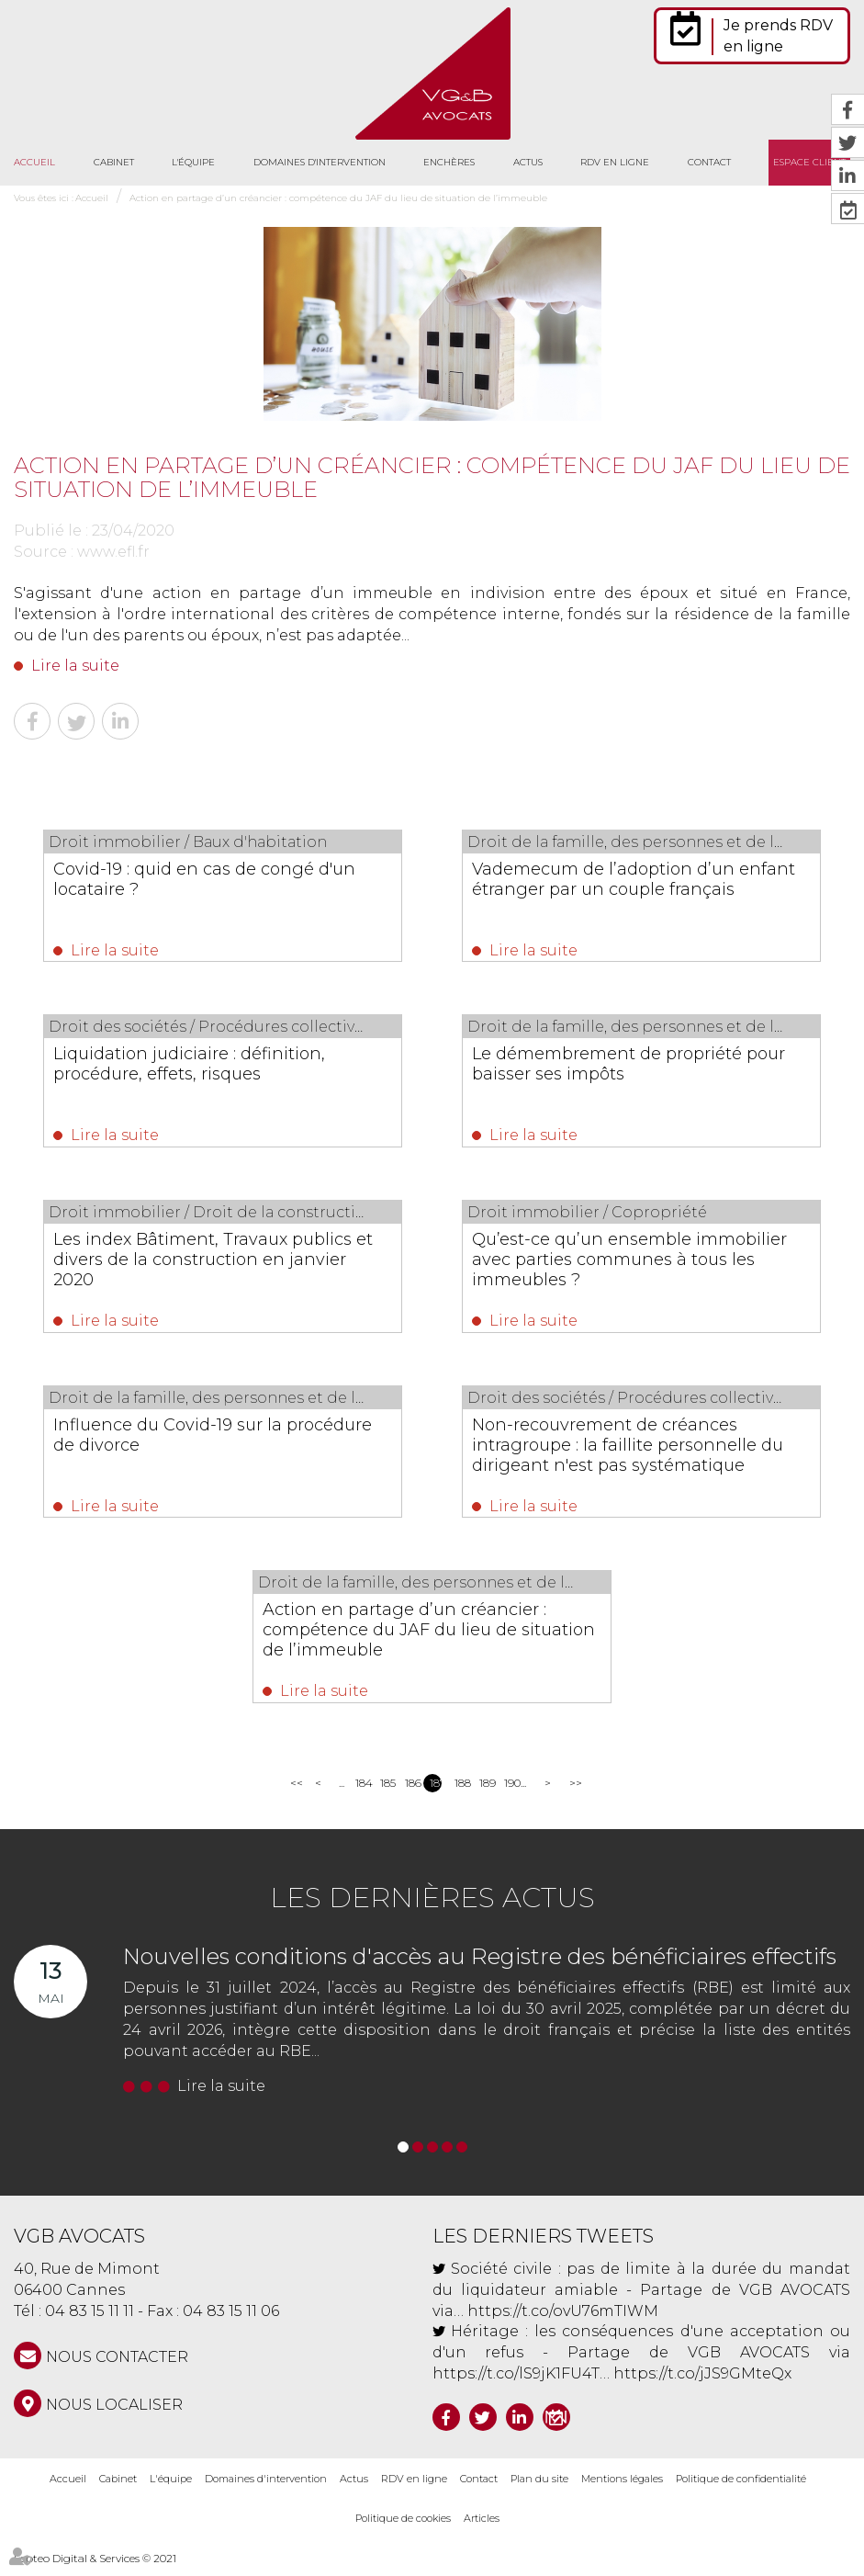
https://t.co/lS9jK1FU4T (516, 2383)
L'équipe (193, 162)
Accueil (34, 162)
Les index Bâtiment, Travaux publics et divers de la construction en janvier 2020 (217, 1263)
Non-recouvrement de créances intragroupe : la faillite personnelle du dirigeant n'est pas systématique (635, 1450)
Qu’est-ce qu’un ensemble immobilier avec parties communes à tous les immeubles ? (633, 1263)
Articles (481, 2528)
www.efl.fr (113, 551)
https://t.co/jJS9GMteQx (702, 2383)
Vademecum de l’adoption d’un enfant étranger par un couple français (617, 889)
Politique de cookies (403, 2528)
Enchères (449, 162)
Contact (709, 162)
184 (361, 1793)
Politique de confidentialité (741, 2488)
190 (510, 1793)
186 (411, 1793)
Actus (528, 162)
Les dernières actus (432, 1908)
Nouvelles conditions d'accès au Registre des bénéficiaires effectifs (479, 1966)
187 (436, 1793)
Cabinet (114, 162)
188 (460, 1793)
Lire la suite (75, 665)
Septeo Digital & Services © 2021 (95, 2568)
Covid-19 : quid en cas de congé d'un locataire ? (219, 879)
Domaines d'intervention (319, 162)
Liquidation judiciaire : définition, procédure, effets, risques (204, 1065)
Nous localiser (114, 2414)
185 (386, 1793)
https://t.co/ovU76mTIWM (562, 2320)
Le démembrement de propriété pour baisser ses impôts (621, 1065)
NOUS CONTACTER (117, 2367)
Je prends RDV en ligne (778, 36)
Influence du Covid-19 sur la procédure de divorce (182, 1440)
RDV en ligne (614, 162)
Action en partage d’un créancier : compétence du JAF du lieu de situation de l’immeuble (338, 198)
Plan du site (539, 2488)
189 (485, 1793)
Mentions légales (622, 2488)
